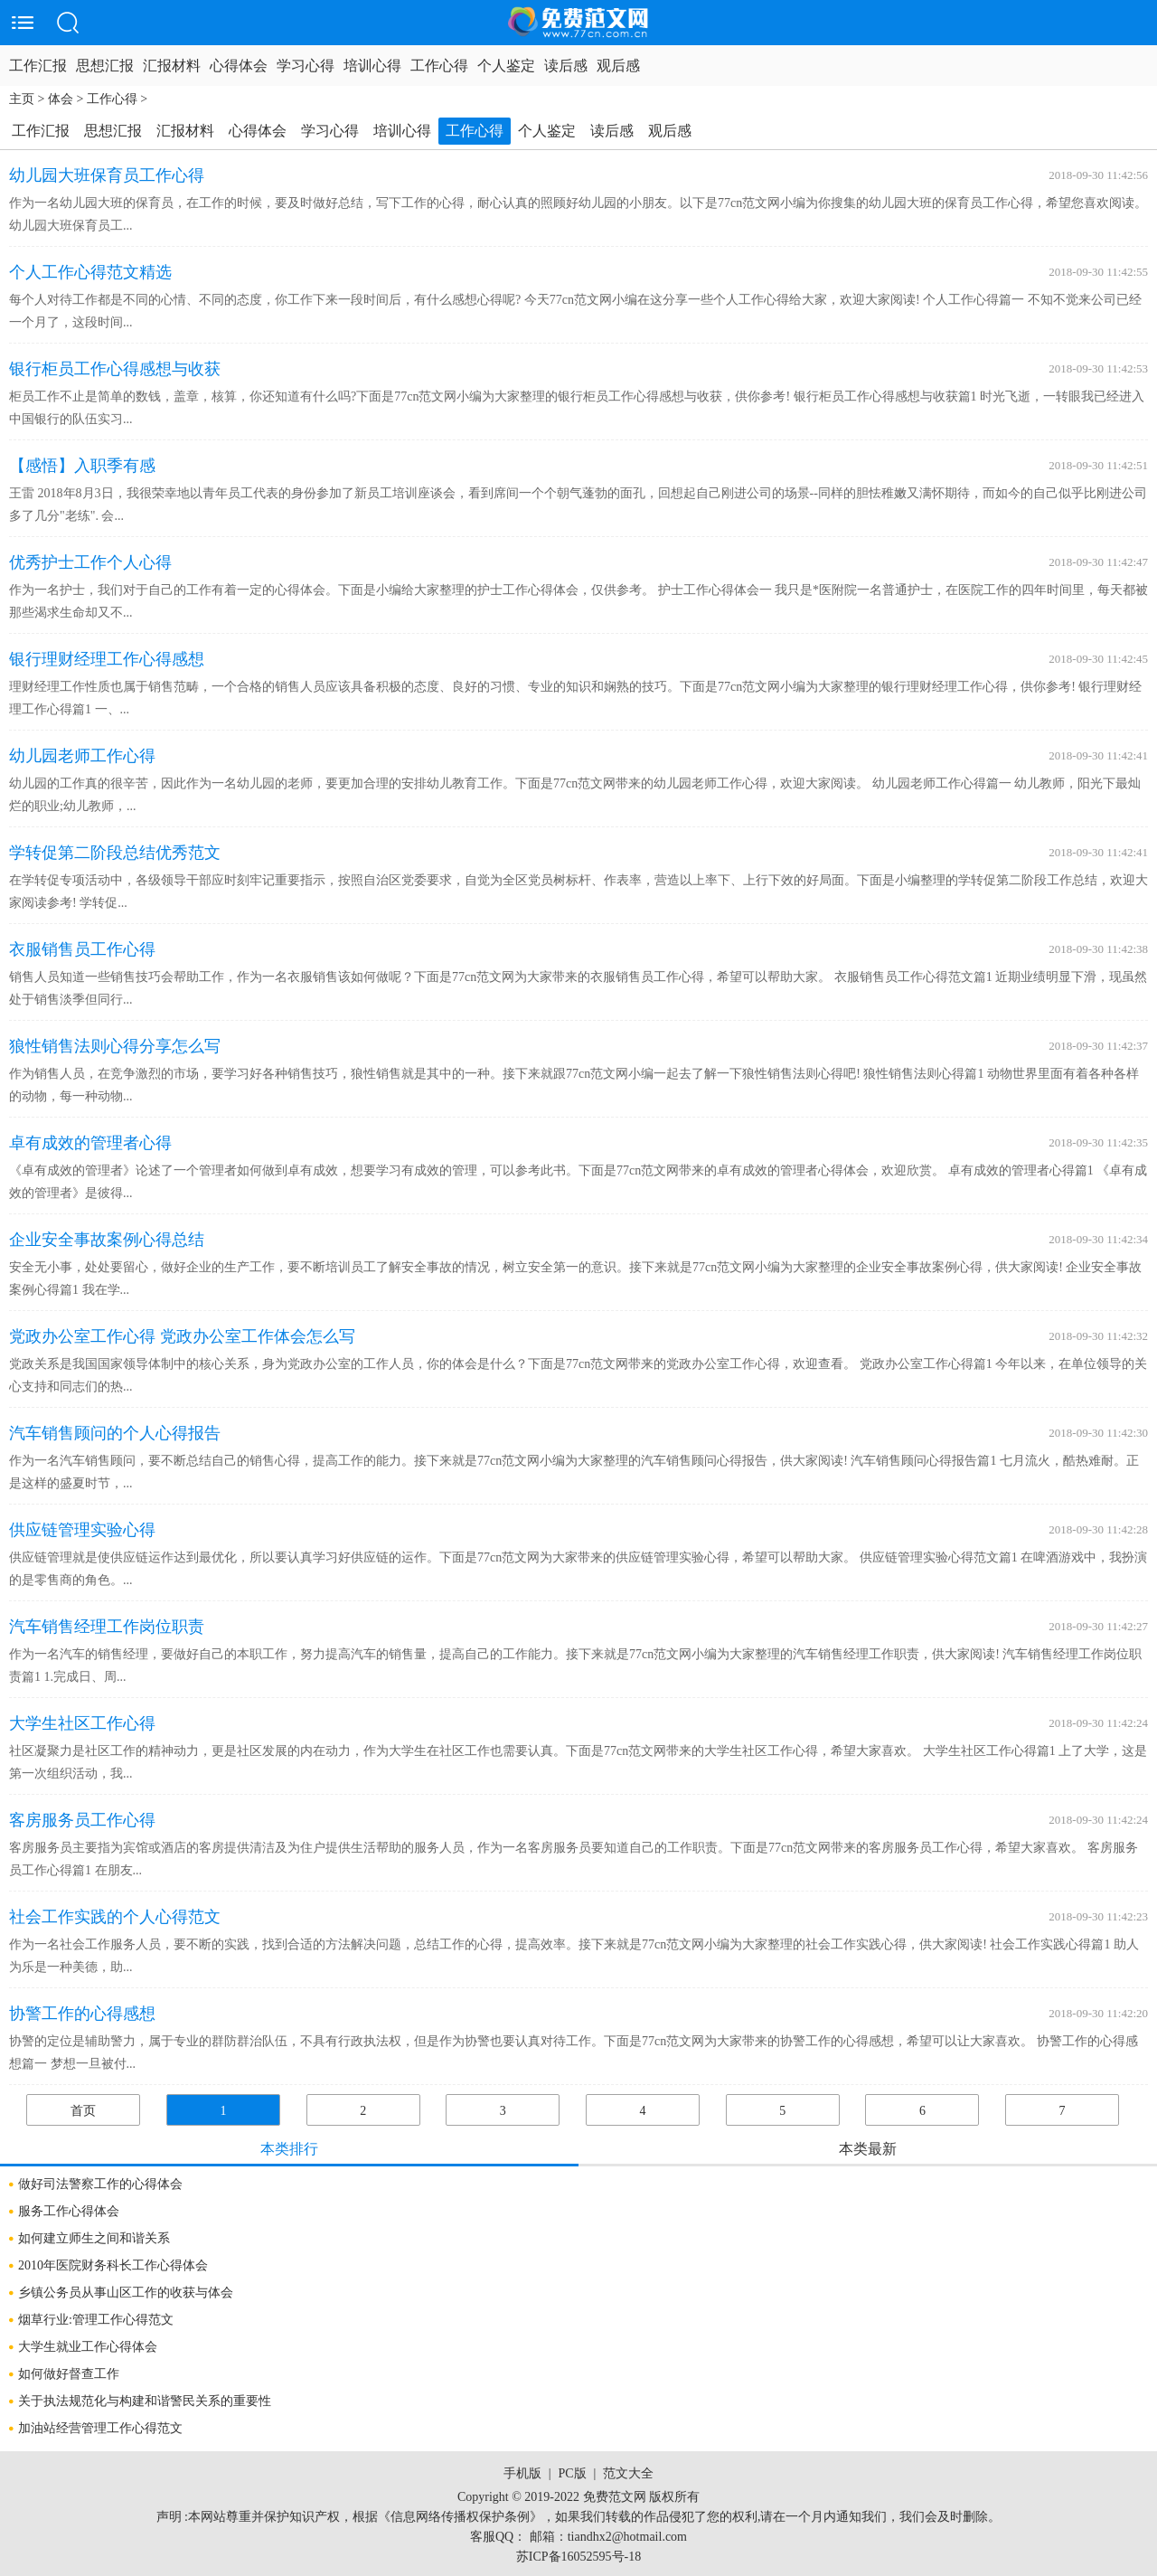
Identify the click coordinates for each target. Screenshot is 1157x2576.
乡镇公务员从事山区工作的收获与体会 (125, 2292)
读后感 (566, 65)
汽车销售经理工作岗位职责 (106, 1627)
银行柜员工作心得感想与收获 (115, 369)
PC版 (572, 2473)
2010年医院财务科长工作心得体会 (113, 2265)
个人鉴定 (506, 65)
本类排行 (289, 2148)
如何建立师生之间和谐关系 (94, 2238)
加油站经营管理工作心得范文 (100, 2428)
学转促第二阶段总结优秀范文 (115, 853)
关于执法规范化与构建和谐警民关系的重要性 (144, 2401)
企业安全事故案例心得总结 (106, 1240)
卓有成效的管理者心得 (90, 1143)
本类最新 (868, 2148)
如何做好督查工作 (68, 2374)
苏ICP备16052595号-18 (578, 2556)
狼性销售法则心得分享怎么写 (115, 1046)
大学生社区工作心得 (82, 1723)
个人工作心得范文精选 (90, 272)
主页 (21, 99)
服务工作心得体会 (68, 2211)
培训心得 (372, 65)
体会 (60, 99)
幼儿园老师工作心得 (82, 756)
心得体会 (239, 65)
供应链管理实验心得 (82, 1530)
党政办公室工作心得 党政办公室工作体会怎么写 (182, 1336)
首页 (83, 2111)
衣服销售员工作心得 (82, 949)
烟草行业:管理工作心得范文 (96, 2319)
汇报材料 (172, 65)
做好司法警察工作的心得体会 (100, 2184)
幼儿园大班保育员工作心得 (106, 175)
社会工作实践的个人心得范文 (115, 1917)
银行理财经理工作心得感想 (106, 659)
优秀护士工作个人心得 (90, 562)
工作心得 (439, 65)
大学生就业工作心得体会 (87, 2347)
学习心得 (305, 65)
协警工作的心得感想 (82, 2014)
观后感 (618, 65)
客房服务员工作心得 (82, 1820)
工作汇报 (38, 65)
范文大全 (628, 2473)
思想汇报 (105, 65)
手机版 (522, 2473)
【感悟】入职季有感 (82, 466)
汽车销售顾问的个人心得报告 (115, 1433)
